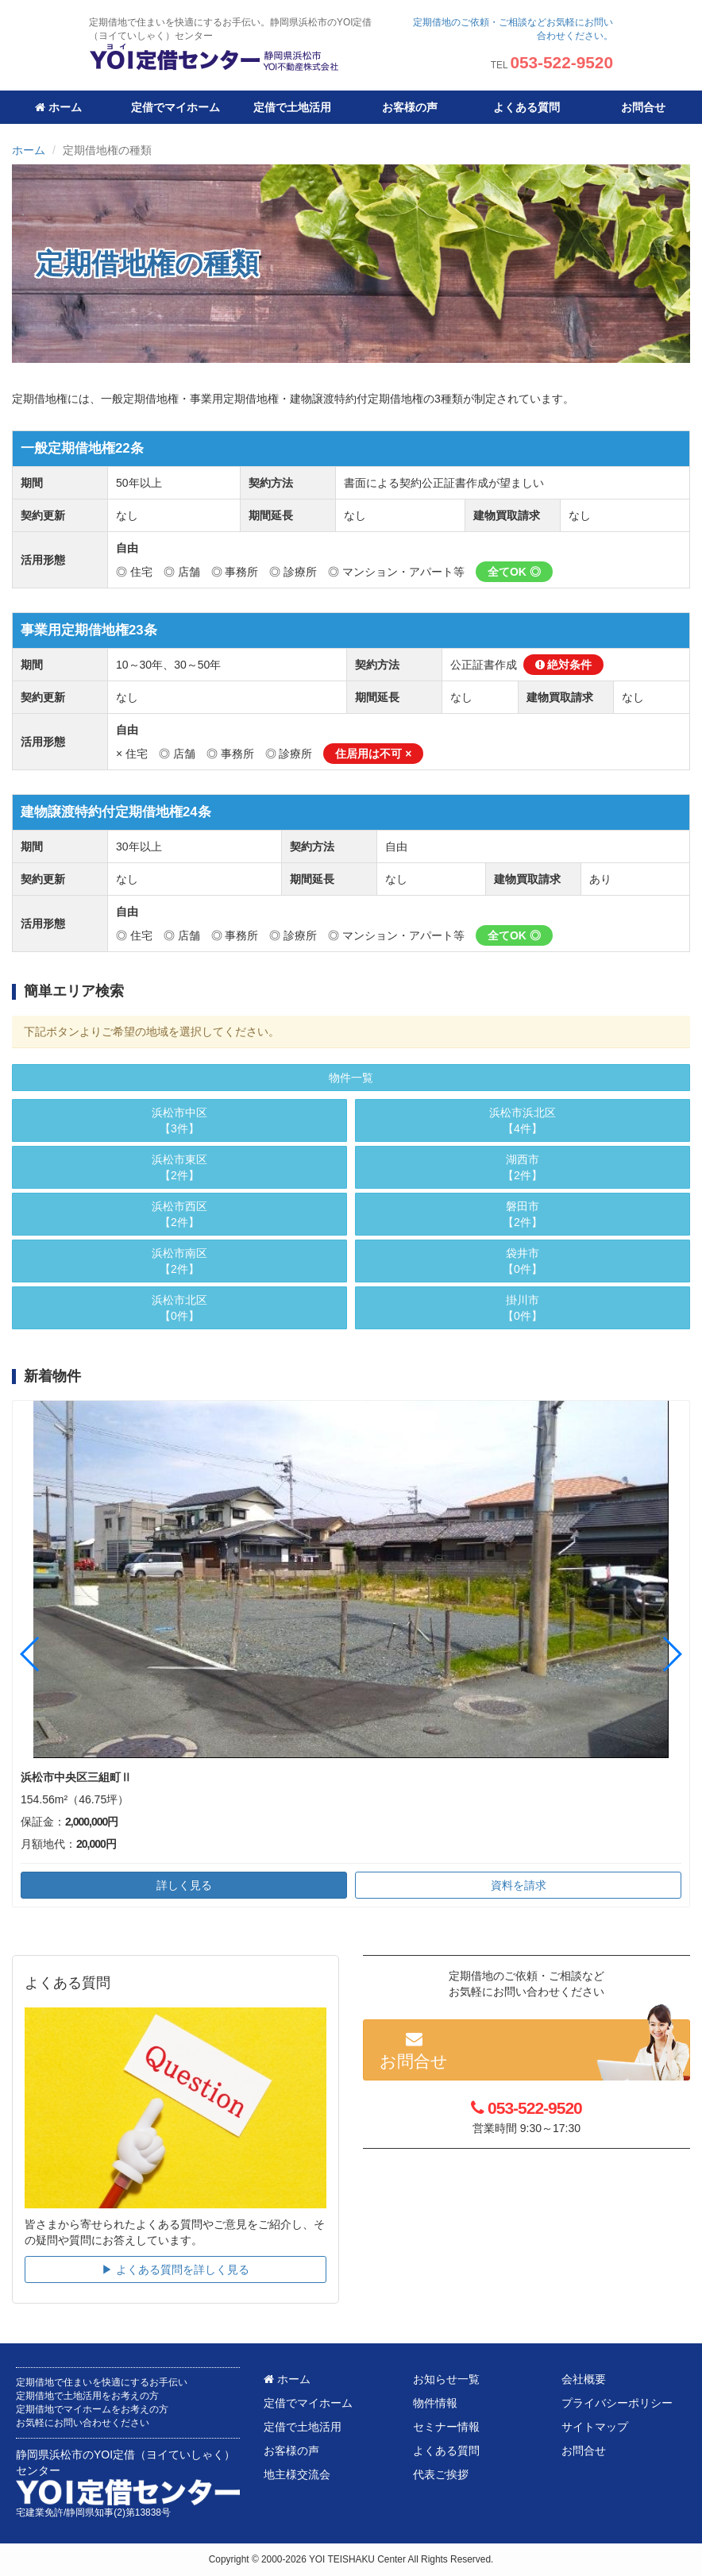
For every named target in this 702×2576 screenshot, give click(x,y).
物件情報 (435, 2403)
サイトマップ (594, 2426)
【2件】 (179, 1166)
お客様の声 (410, 107)
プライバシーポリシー (617, 2403)
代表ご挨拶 (441, 2474)
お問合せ (643, 107)
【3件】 (179, 1120)
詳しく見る (184, 1885)
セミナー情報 (446, 2426)
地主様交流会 (297, 2474)
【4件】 (522, 1120)
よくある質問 (526, 107)
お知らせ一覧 (446, 2379)
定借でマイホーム (175, 107)
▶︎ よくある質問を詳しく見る (175, 2269)
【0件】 (179, 1307)
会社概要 (583, 2379)
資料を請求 (518, 1885)
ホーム (58, 107)
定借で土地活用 (292, 107)
